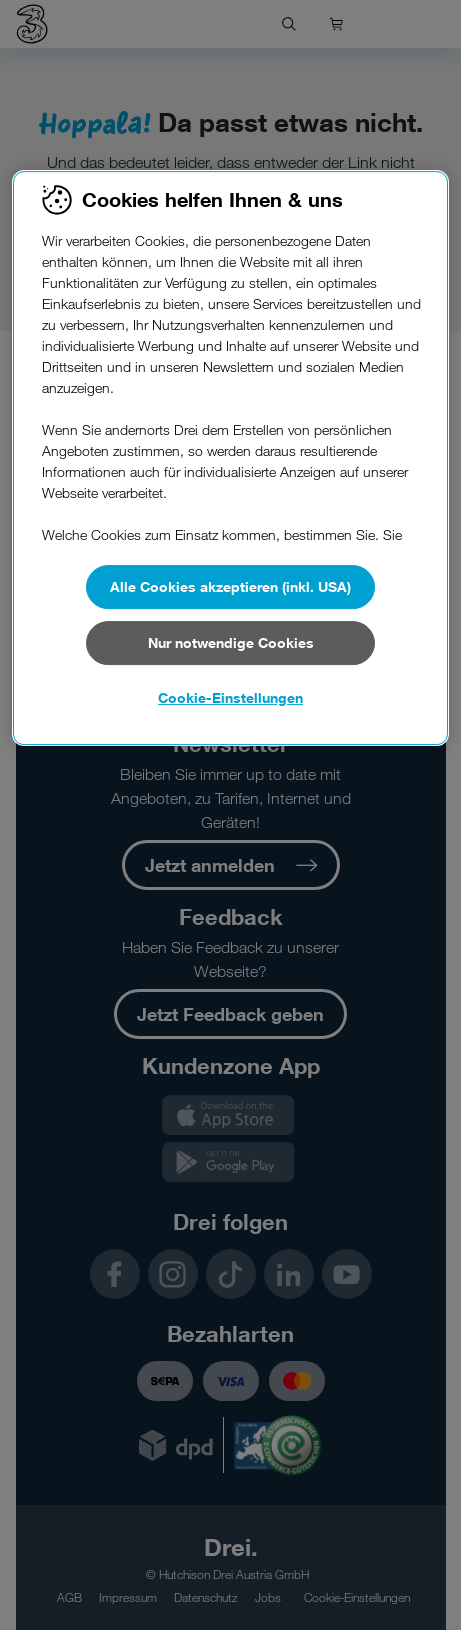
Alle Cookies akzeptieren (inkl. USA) (230, 586)
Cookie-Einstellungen (230, 697)
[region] (231, 458)
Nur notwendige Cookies (231, 642)
